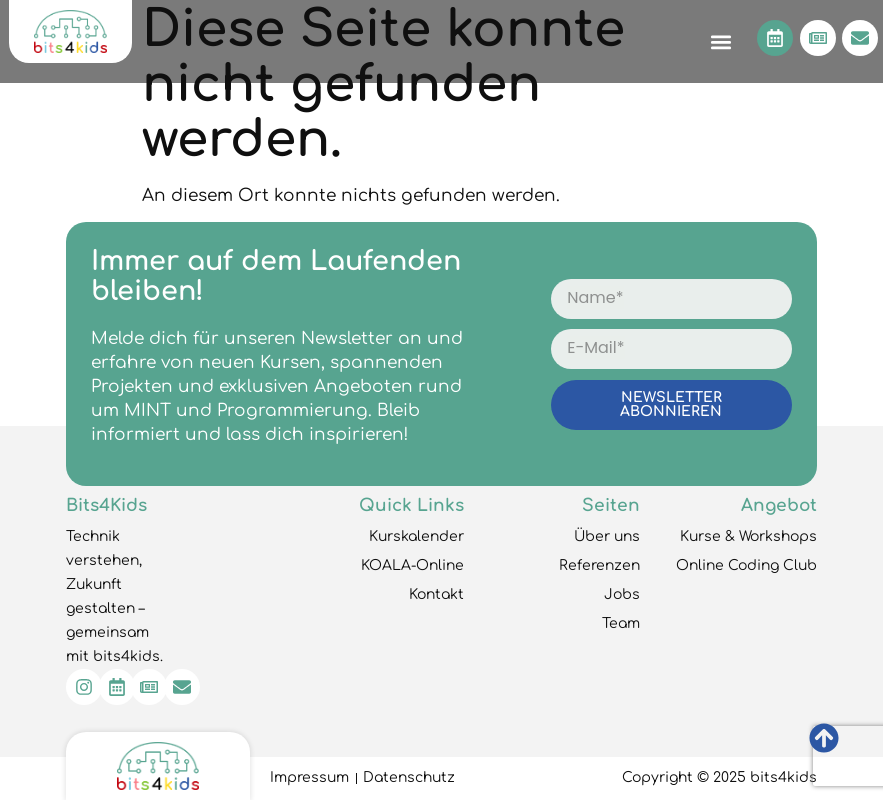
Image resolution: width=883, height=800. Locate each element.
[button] (720, 41)
